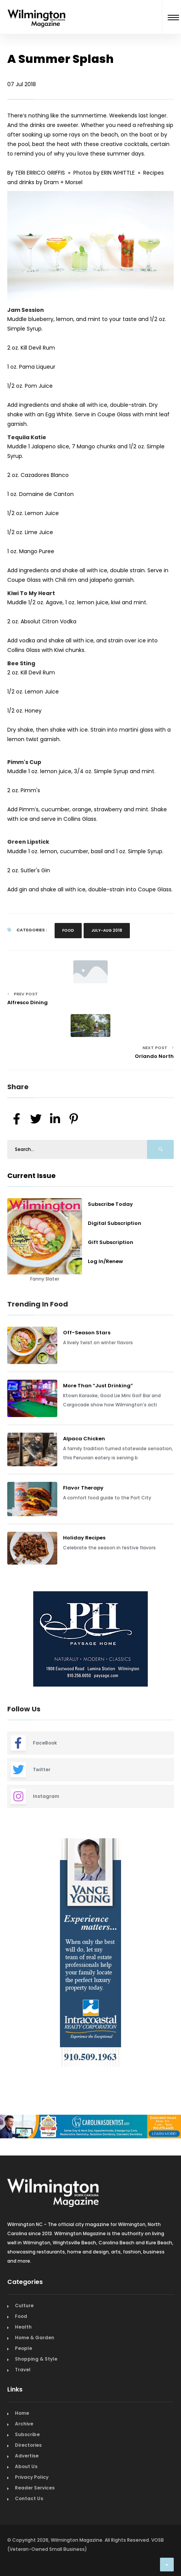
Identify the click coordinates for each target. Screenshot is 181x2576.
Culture (24, 2305)
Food (68, 930)
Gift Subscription (110, 1242)
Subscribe (27, 2434)
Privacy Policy (31, 2477)
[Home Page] (36, 9)
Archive (24, 2423)
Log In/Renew (105, 1261)
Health (23, 2327)
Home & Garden (34, 2337)
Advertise (27, 2455)
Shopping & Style (36, 2359)
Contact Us (29, 2498)
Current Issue (31, 1175)
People (23, 2348)
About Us (26, 2466)
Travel (23, 2369)
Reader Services (35, 2488)
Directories (28, 2445)
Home (22, 2413)
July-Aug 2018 (106, 930)
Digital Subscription (114, 1223)
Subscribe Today (110, 1204)
